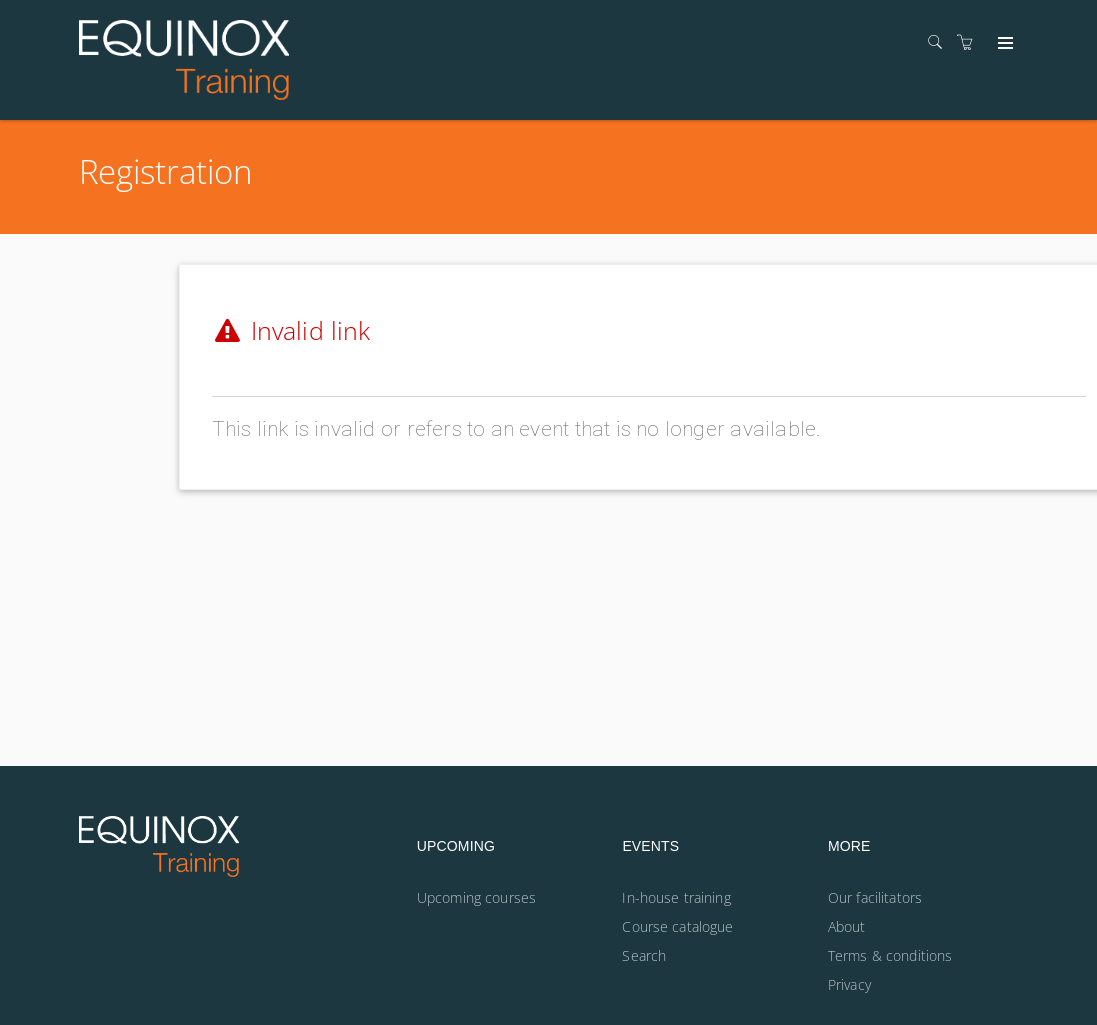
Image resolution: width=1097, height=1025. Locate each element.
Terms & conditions (890, 955)
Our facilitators (875, 897)
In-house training (676, 897)
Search (644, 955)
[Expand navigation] (1003, 44)
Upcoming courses (476, 897)
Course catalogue (677, 926)
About (847, 926)
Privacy (849, 984)
